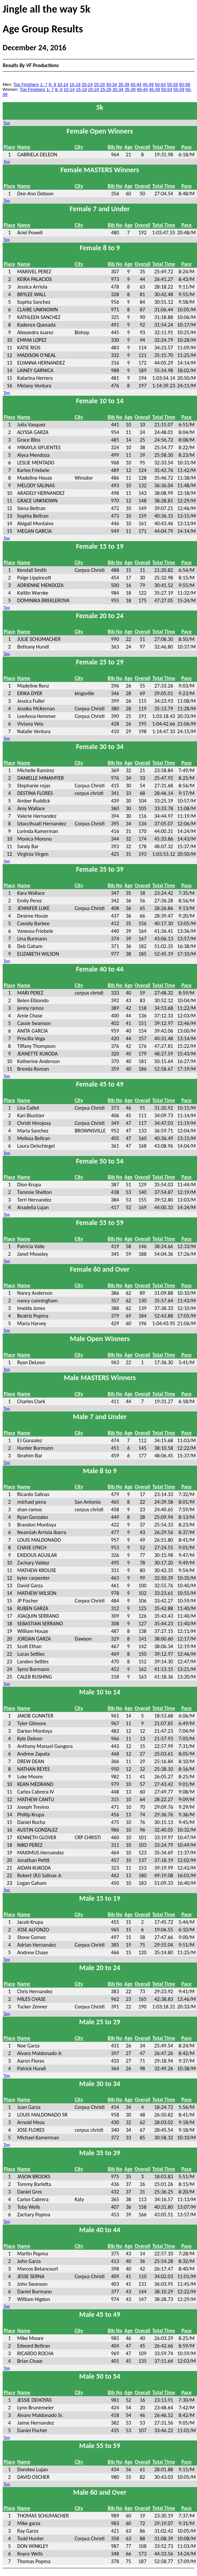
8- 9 (52, 84)
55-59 (172, 84)
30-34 (111, 84)
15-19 (74, 84)
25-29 (99, 84)
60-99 (184, 84)
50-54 (160, 84)
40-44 (136, 84)
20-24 (87, 84)
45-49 (147, 84)
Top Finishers (26, 84)
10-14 (62, 84)
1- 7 (43, 84)
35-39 (123, 84)
